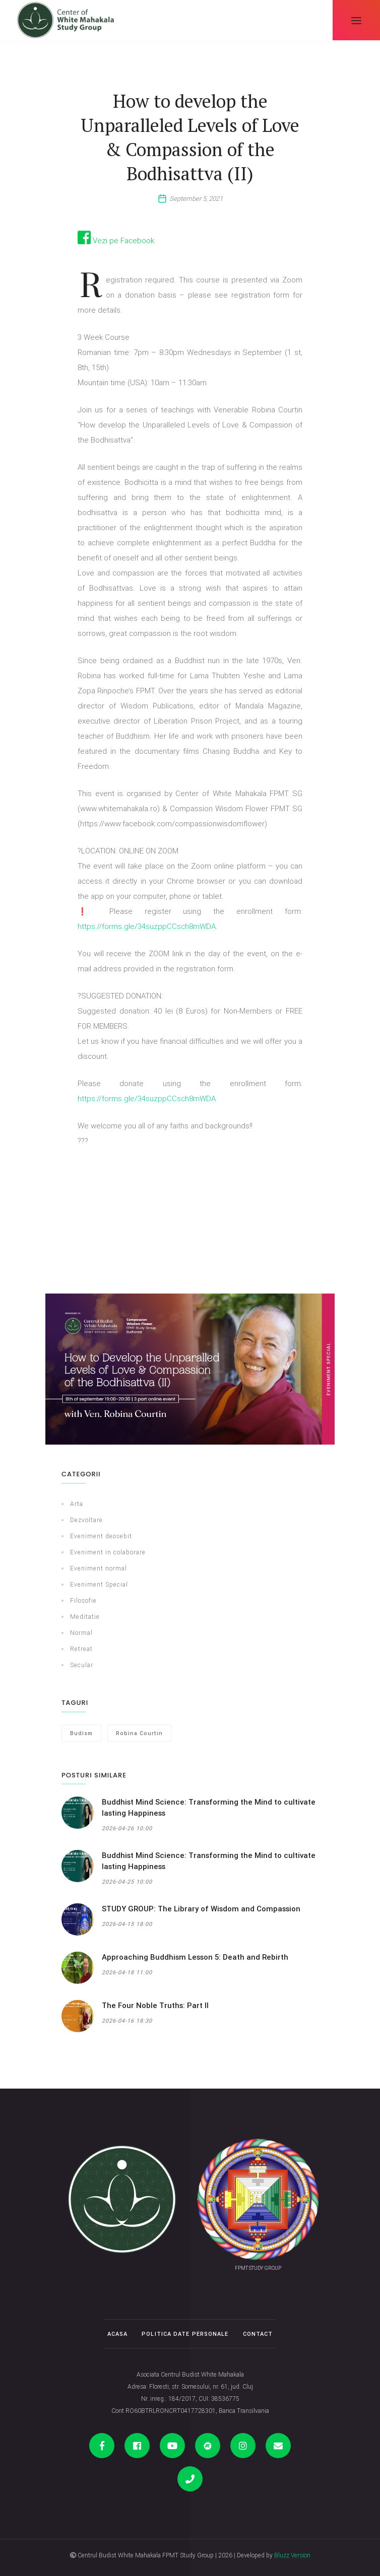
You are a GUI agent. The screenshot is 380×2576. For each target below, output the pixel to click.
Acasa (117, 2333)
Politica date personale (185, 2333)
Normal (81, 1632)
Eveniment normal (98, 1568)
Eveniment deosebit (101, 1536)
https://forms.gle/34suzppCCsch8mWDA (147, 926)
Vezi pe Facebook (116, 240)
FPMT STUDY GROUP (258, 2268)
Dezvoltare (86, 1520)
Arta (76, 1504)
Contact (258, 2333)
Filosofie (83, 1600)
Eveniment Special (99, 1584)
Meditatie (85, 1616)
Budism (81, 1733)
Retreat (81, 1649)
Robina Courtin (139, 1733)
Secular (81, 1665)
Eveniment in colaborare (108, 1552)
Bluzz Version (292, 2555)
